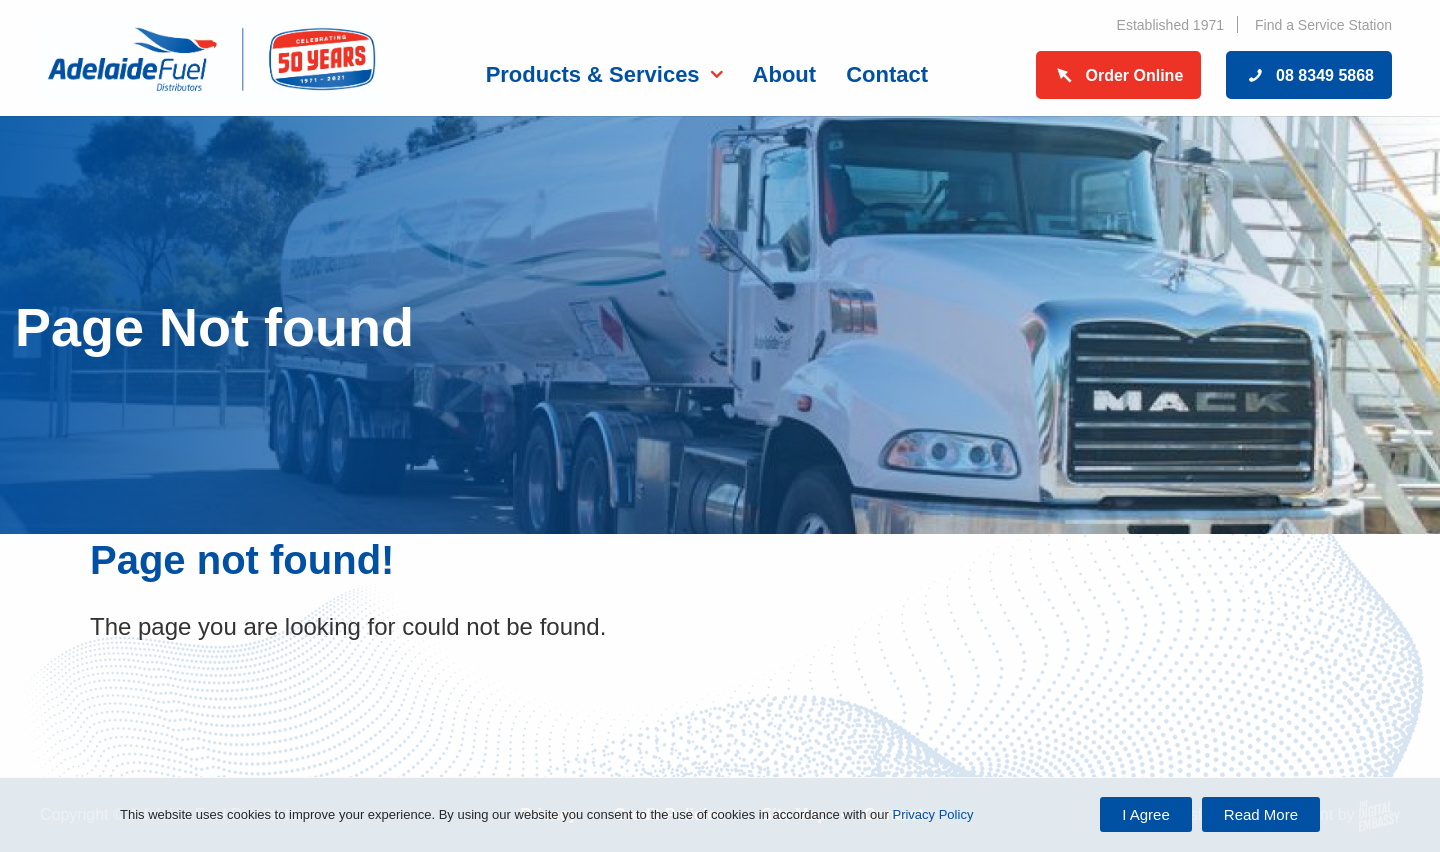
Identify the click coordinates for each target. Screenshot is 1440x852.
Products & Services (593, 74)
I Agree (1146, 814)
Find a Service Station (1323, 25)
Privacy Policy (932, 814)
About (785, 74)
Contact (887, 74)
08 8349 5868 (1309, 75)
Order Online (1119, 75)
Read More (1261, 814)
